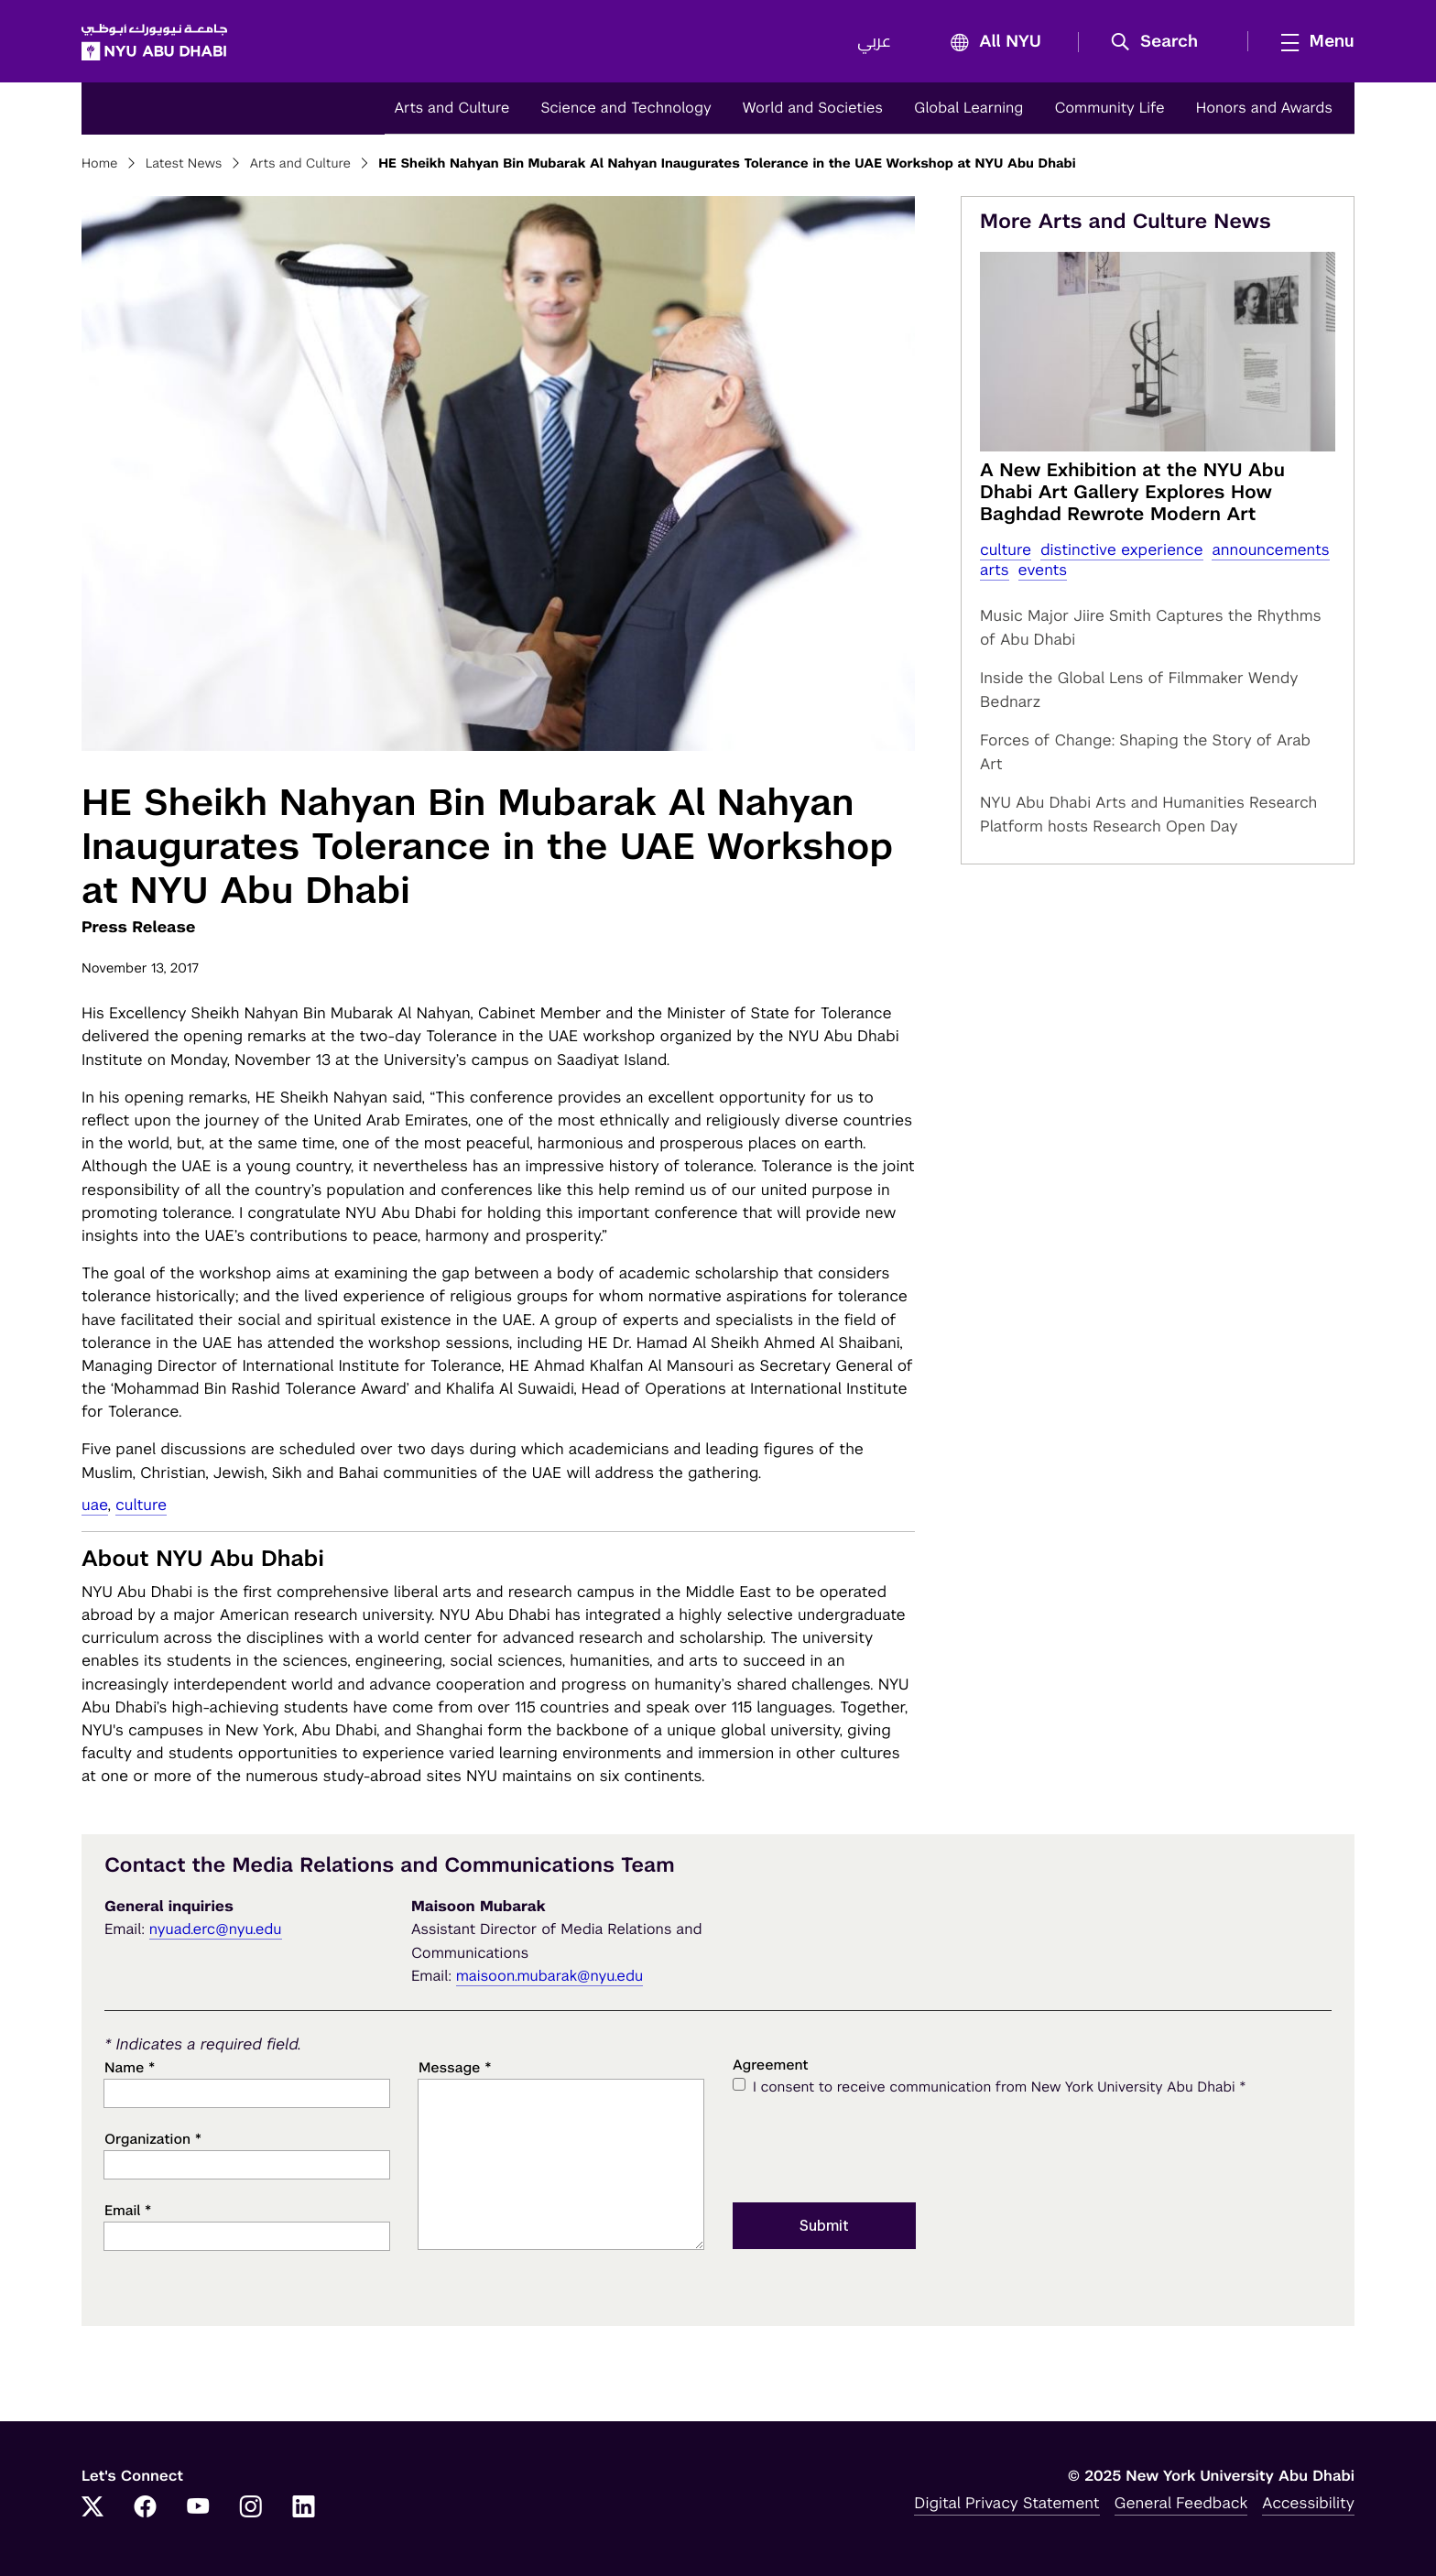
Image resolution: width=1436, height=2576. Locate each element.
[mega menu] (1312, 41)
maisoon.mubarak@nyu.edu (550, 1975)
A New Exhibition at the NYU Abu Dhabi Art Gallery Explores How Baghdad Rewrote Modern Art (1132, 492)
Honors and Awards (1264, 107)
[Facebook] (146, 2508)
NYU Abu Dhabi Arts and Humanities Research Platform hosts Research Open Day (1148, 814)
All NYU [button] (990, 42)
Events (1043, 570)
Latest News (184, 164)
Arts (994, 570)
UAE (95, 1505)
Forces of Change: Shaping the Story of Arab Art (1145, 752)
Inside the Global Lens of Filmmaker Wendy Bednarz (1139, 690)
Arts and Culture (451, 107)
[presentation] (872, 2147)
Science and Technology (625, 107)
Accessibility (1308, 2503)
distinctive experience (1121, 549)
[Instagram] (251, 2508)
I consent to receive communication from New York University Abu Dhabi (999, 2087)
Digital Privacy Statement (1006, 2503)
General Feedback (1181, 2503)
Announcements (1270, 549)
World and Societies (813, 107)
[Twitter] (92, 2508)
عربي (874, 42)
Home (100, 164)
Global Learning (968, 107)
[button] (1161, 42)
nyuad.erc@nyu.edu (215, 1929)
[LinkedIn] (304, 2508)
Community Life (1109, 107)
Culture (141, 1505)
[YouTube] (198, 2508)
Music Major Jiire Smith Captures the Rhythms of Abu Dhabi (1151, 627)
